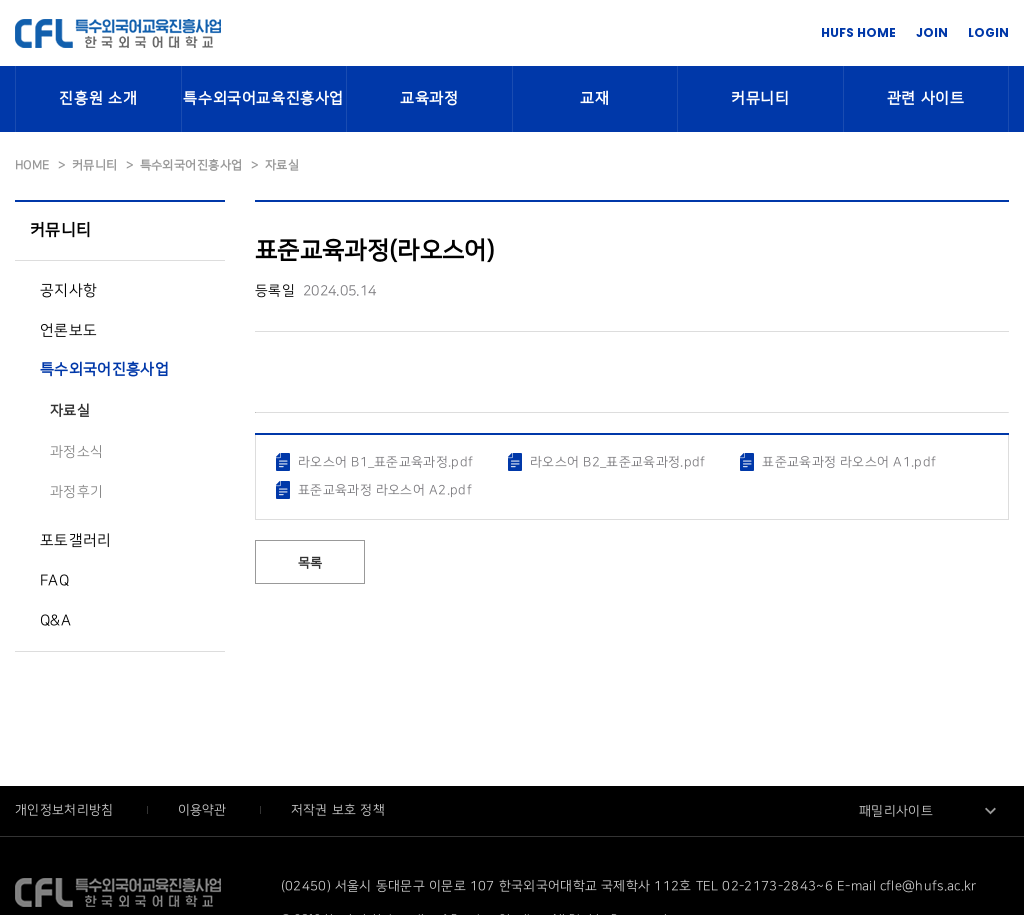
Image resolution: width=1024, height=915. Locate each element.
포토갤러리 (76, 541)
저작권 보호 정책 (338, 810)
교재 (594, 99)
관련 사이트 (926, 99)
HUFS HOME (858, 32)
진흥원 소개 (98, 99)
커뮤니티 (760, 99)
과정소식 (76, 451)
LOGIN (988, 32)
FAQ (54, 581)
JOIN (932, 32)
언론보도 (68, 331)
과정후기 (76, 491)
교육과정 (429, 99)
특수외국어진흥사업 (104, 370)
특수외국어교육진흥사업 (263, 99)
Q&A (55, 621)
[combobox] (929, 811)
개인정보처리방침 (66, 810)
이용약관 (204, 810)
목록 (310, 563)
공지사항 (68, 291)
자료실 (70, 410)
